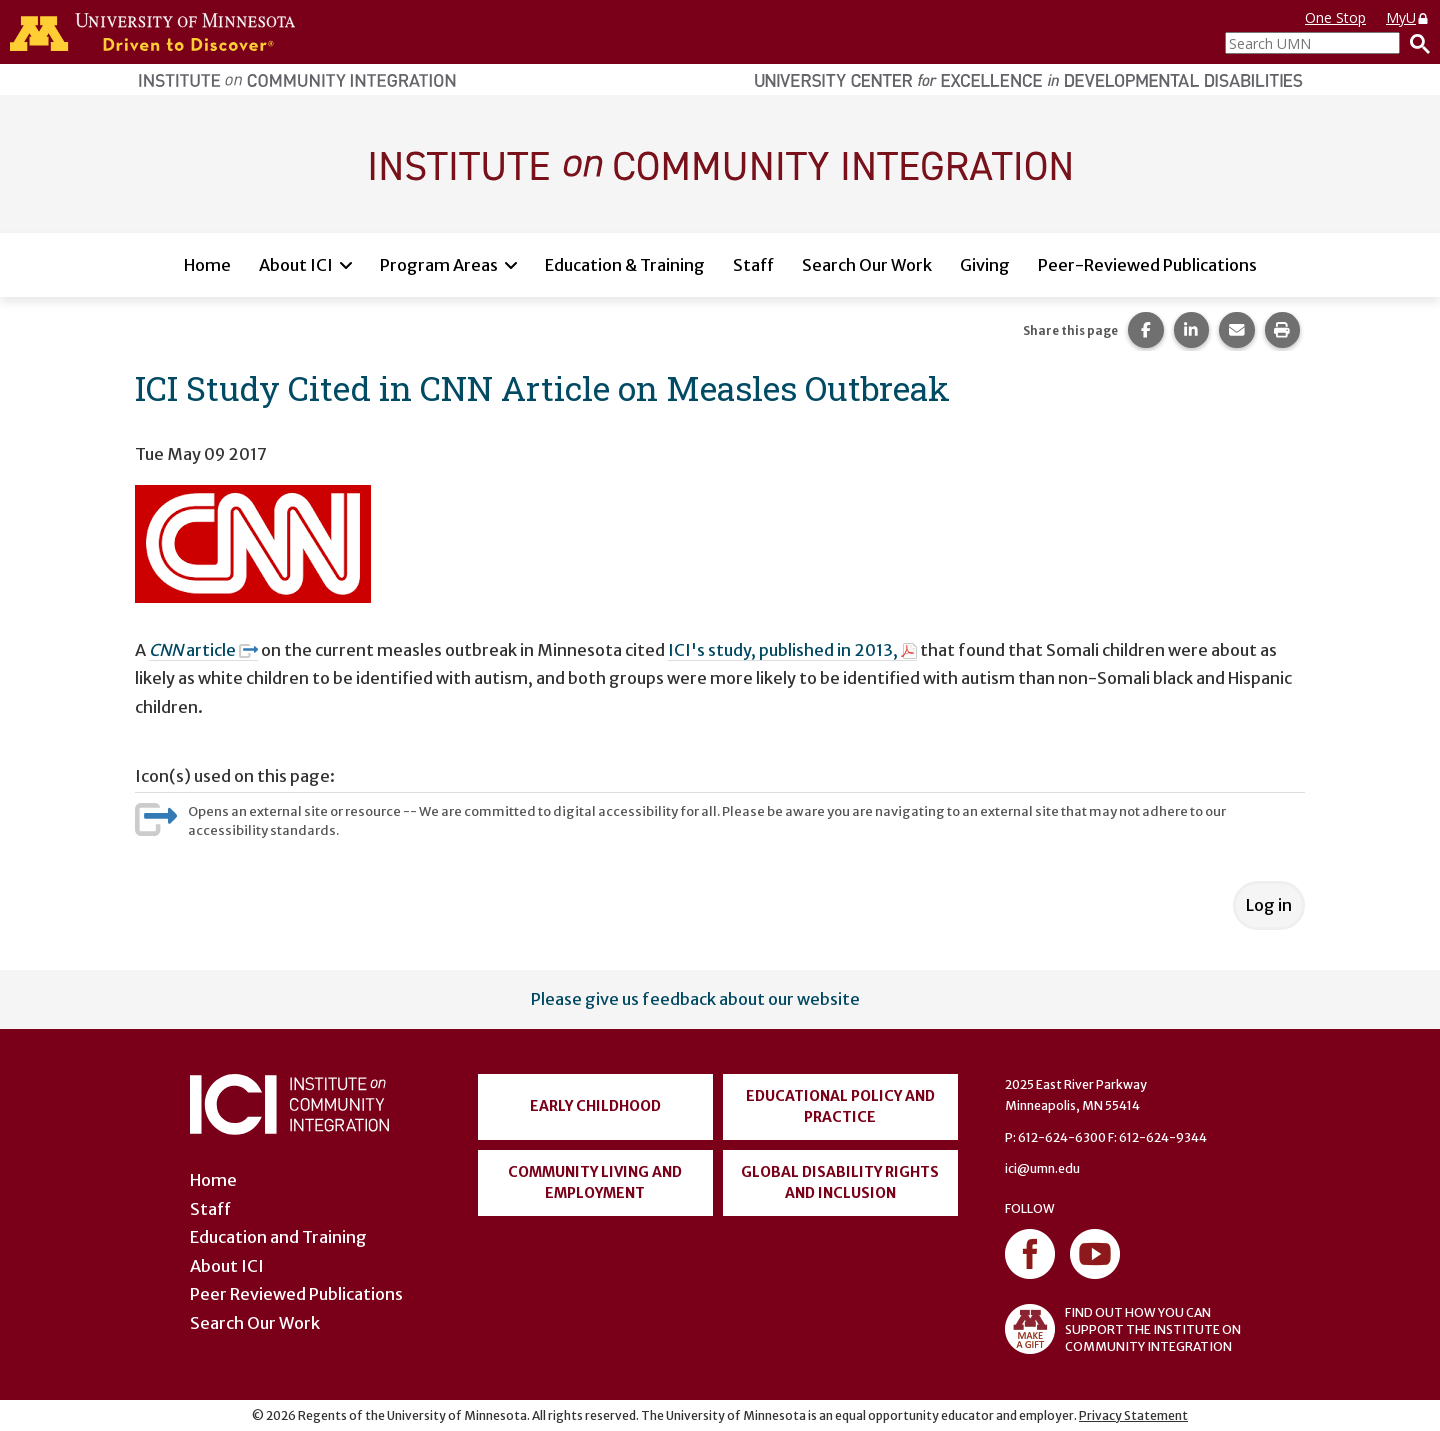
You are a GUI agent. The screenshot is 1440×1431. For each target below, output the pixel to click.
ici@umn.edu (1042, 1168)
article (203, 650)
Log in (1269, 905)
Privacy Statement (1133, 1415)
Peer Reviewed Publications (296, 1294)
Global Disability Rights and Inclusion (840, 1182)
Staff (753, 265)
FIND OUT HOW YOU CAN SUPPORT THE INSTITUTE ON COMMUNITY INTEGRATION (1123, 1329)
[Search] (1415, 43)
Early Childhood (595, 1106)
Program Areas (439, 265)
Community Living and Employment (595, 1182)
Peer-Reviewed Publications (1147, 265)
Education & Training (625, 265)
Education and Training (278, 1237)
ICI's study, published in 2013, (792, 650)
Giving (985, 265)
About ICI (296, 265)
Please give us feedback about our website (695, 999)
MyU (1408, 17)
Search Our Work (867, 265)
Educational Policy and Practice (840, 1106)
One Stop (1335, 17)
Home (207, 265)
